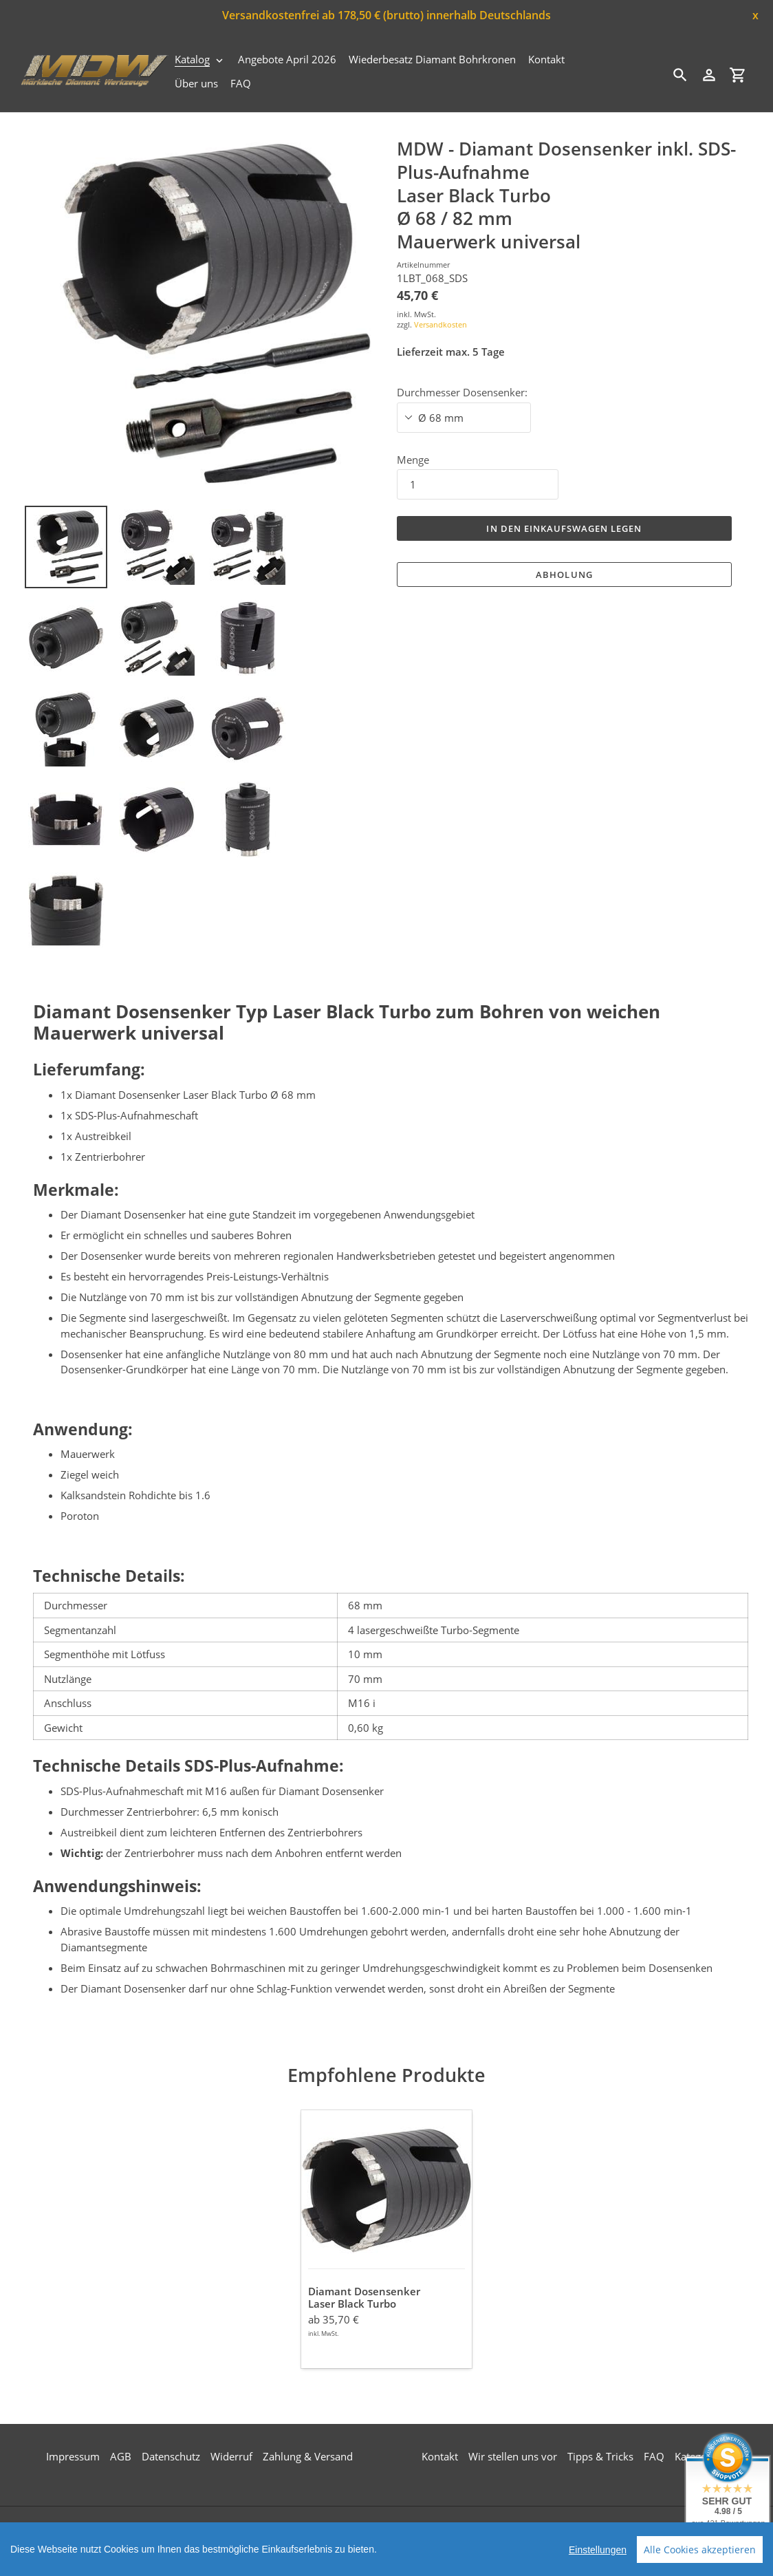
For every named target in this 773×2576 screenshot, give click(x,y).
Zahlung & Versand (308, 2456)
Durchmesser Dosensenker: (462, 392)
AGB (120, 2456)
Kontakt (440, 2456)
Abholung (564, 574)
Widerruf (231, 2456)
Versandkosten (440, 324)
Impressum (73, 2456)
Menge (413, 459)
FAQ (654, 2456)
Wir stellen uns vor (512, 2456)
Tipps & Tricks (600, 2456)
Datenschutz (171, 2456)
